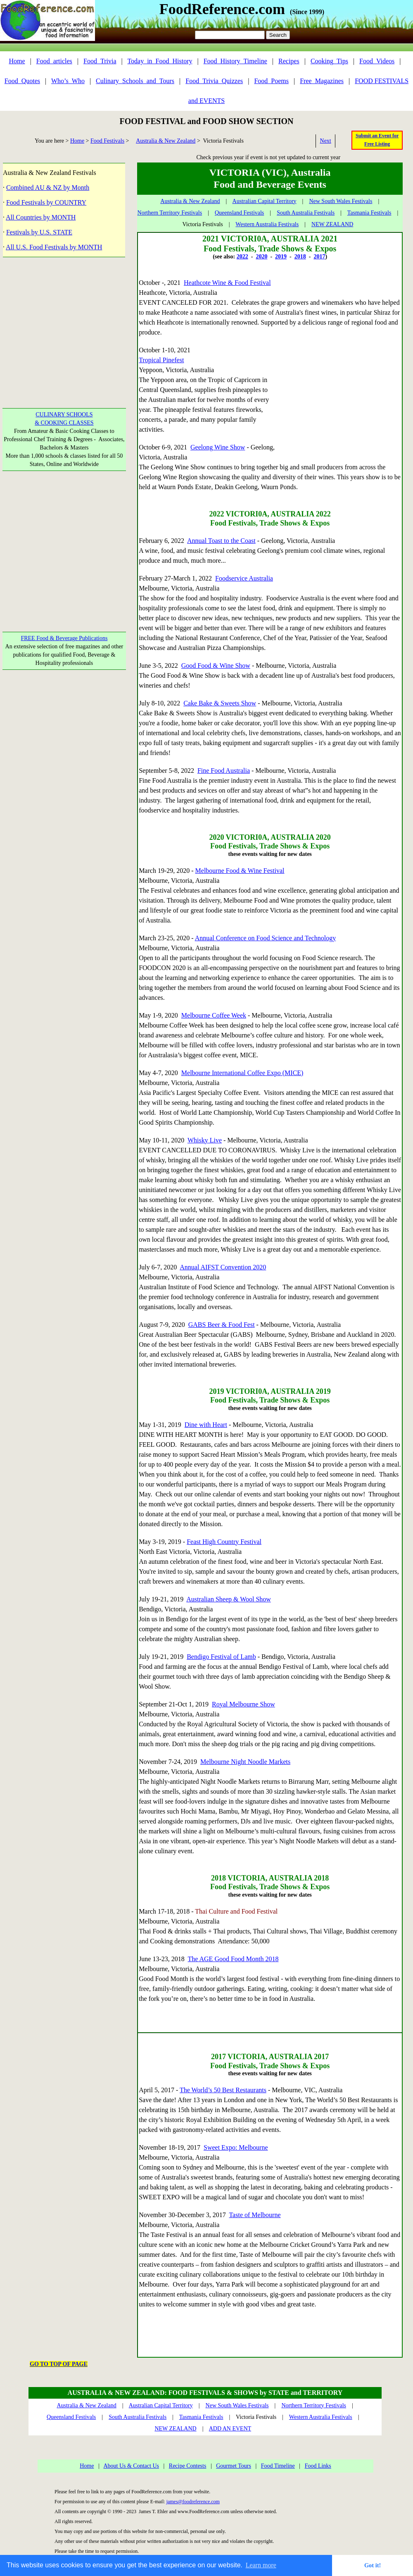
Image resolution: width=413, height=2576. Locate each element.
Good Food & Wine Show (215, 665)
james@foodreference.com (193, 2501)
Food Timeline (278, 2466)
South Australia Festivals (306, 213)
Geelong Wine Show (217, 447)
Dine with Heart (206, 1424)
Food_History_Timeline (235, 61)
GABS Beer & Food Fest (221, 1324)
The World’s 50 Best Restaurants (223, 2089)
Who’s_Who (68, 80)
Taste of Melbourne (254, 2214)
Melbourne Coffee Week (213, 1015)
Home (17, 61)
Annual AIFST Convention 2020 (223, 1267)
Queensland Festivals (239, 213)
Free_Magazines (322, 80)
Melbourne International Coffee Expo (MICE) (242, 1072)
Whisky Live (205, 1140)
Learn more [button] (261, 2565)
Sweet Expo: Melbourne (236, 2147)
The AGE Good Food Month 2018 (233, 1958)
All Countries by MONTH (41, 217)
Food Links (318, 2466)
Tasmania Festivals (369, 213)
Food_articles (54, 61)
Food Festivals (107, 141)
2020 (261, 256)
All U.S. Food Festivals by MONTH (54, 247)
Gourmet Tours (233, 2466)
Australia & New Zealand (165, 141)
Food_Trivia (99, 61)
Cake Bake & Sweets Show (219, 703)
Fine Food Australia (223, 770)
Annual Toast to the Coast (221, 540)
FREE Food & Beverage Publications (64, 638)
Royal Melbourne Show (243, 1704)
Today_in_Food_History (159, 61)
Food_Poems (271, 80)
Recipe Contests (187, 2466)
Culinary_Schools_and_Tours (135, 80)
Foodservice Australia (244, 578)
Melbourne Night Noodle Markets (245, 1761)
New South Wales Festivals (340, 201)
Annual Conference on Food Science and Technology (265, 938)
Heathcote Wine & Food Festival (227, 282)
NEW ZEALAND (332, 224)
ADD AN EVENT (230, 2428)
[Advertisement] (64, 327)
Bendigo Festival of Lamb (221, 1656)
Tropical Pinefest (161, 359)
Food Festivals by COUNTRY (46, 202)
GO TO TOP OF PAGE (59, 2364)
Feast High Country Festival (224, 1541)
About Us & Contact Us (131, 2466)
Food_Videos (376, 61)
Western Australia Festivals (267, 224)
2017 (319, 256)
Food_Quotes (22, 80)
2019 (281, 256)
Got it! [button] (372, 2565)
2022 (242, 256)
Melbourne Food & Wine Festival (240, 870)
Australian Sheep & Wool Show (228, 1599)
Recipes (288, 61)
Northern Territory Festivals (170, 213)
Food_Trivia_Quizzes (214, 80)
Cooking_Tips (329, 61)
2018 (300, 256)
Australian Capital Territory (265, 201)
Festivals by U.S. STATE (39, 232)
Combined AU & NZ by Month (47, 187)
